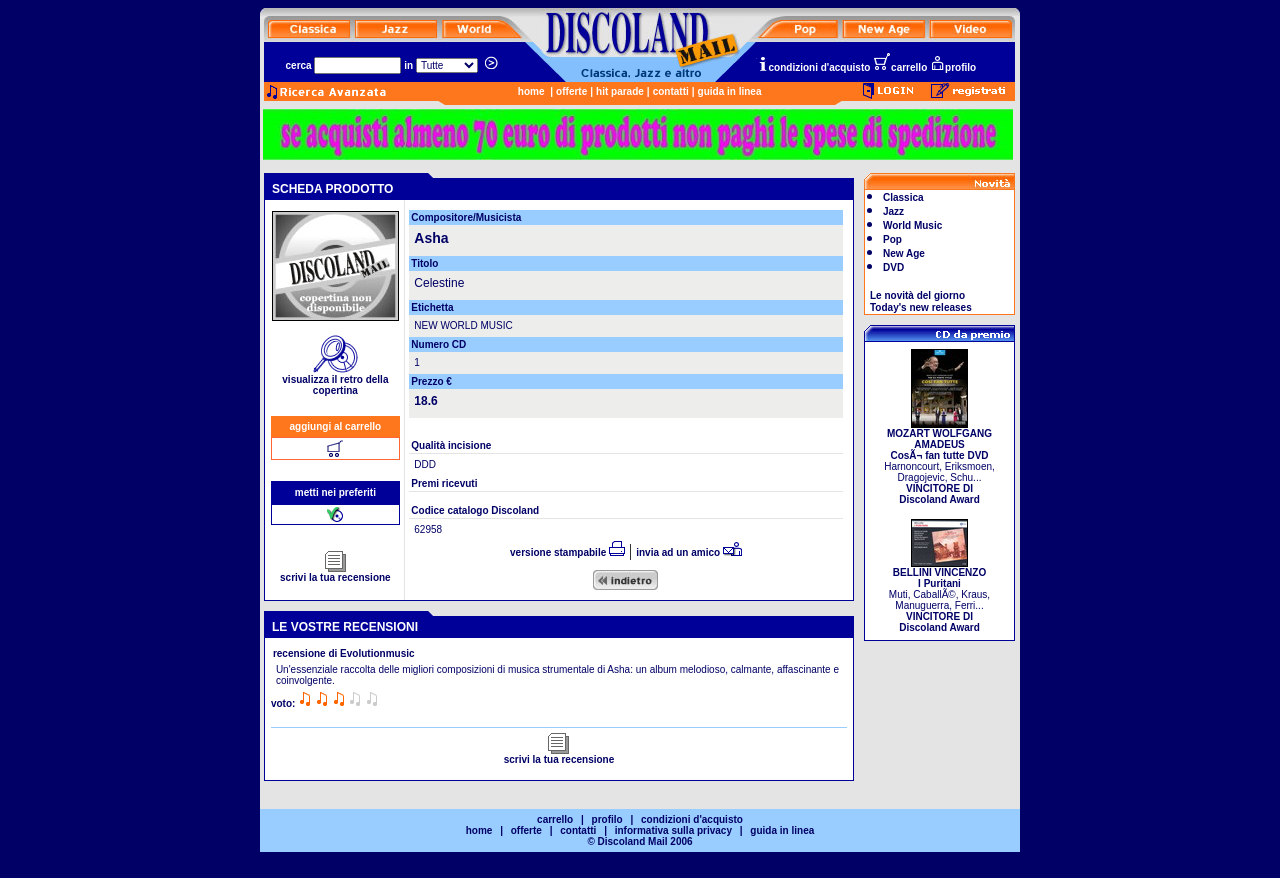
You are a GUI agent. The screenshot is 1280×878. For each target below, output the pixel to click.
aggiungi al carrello (336, 426)
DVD (893, 267)
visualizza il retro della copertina (335, 380)
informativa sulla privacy (673, 830)
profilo (953, 67)
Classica (903, 197)
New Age (904, 253)
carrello (900, 67)
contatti (671, 91)
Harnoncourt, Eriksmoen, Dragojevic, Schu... (939, 462)
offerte (571, 91)
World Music (912, 225)
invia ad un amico (689, 552)
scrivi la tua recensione (335, 573)
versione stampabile (567, 552)
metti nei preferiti (335, 492)
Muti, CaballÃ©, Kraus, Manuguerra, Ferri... (939, 595)
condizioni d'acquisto (814, 67)
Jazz (893, 211)
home (531, 91)
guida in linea (730, 91)
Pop (892, 239)
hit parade (620, 91)
